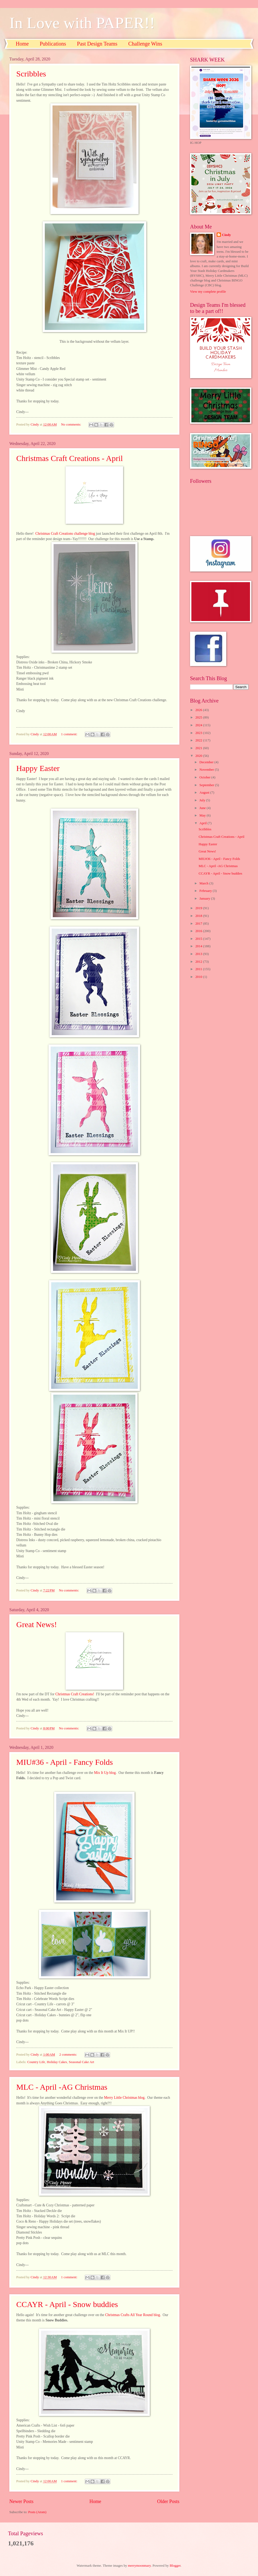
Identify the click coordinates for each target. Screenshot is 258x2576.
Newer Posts (21, 2501)
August (204, 792)
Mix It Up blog (105, 1773)
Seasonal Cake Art (81, 2062)
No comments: (71, 424)
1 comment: (69, 734)
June (203, 808)
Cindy (226, 235)
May (203, 815)
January (205, 898)
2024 (199, 725)
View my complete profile (208, 291)
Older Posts (168, 2501)
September (207, 785)
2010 (199, 977)
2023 (199, 733)
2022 (199, 740)
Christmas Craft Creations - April (69, 458)
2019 (199, 908)
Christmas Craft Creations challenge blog (65, 534)
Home (22, 44)
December (206, 762)
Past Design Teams (97, 44)
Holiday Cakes (57, 2062)
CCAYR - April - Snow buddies (67, 2304)
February (206, 891)
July (202, 800)
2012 (199, 962)
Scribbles (31, 73)
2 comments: (68, 2054)
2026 (199, 710)
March (204, 883)
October (205, 777)
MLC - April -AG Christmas (61, 2087)
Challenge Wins (145, 44)
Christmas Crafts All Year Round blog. (134, 2315)
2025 (199, 717)
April (203, 823)
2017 (199, 923)
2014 (199, 946)
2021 (199, 748)
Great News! (36, 1624)
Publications (53, 44)
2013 (199, 954)
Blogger (175, 2565)
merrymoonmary (139, 2565)
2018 (199, 916)
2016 (199, 931)
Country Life (36, 2062)
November (207, 769)
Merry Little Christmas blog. (124, 2098)
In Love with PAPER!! (82, 23)
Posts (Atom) (37, 2512)
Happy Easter (37, 768)
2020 (199, 756)
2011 (199, 969)
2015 (199, 939)
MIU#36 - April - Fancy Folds (64, 1762)
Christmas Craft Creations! (75, 1694)
